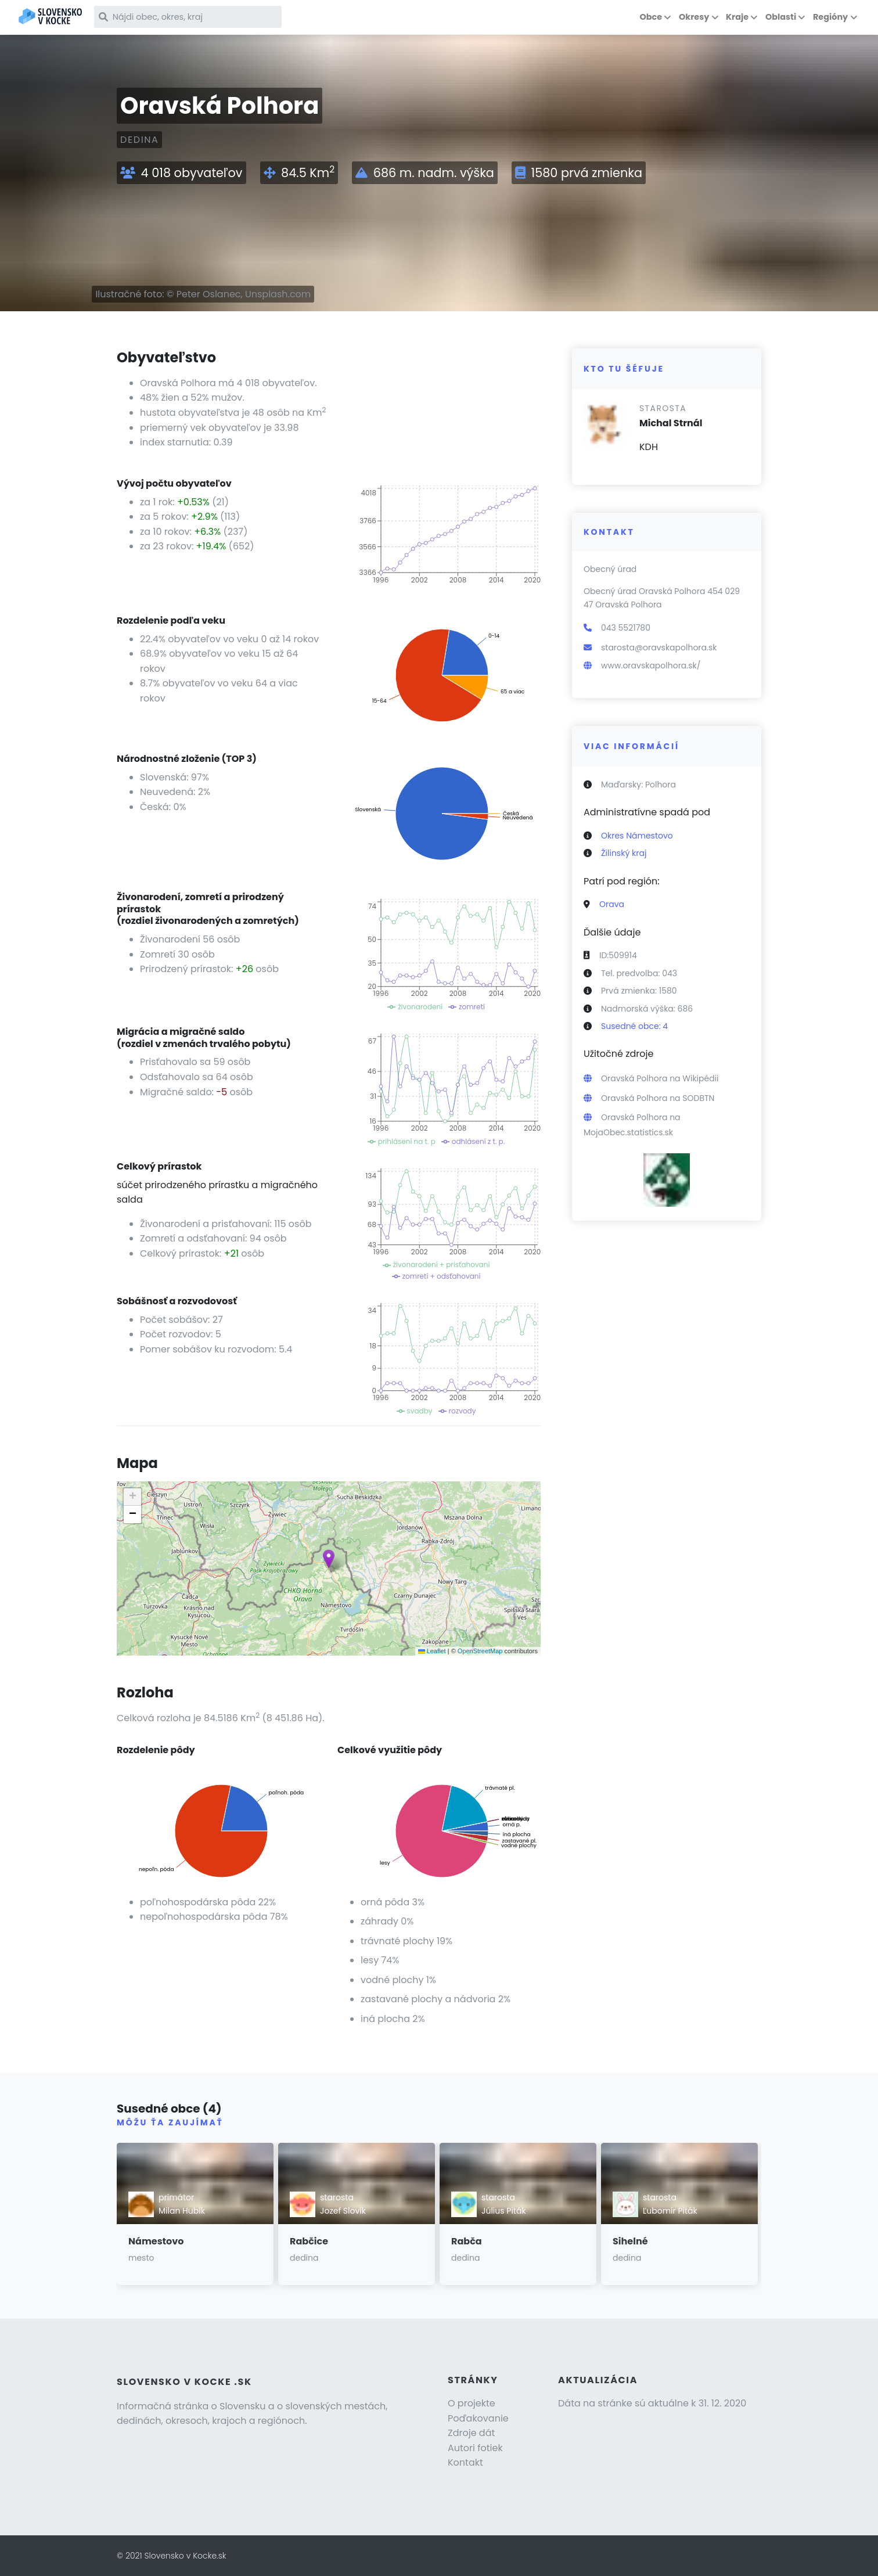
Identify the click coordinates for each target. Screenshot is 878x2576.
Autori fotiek (475, 2448)
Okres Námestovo (637, 835)
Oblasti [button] (780, 17)
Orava (611, 904)
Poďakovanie (478, 2418)
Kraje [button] (737, 17)
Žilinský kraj (623, 853)
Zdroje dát (471, 2433)
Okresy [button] (694, 17)
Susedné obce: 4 (634, 1026)
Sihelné (630, 2241)
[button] (328, 1558)
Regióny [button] (830, 17)
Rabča (466, 2241)
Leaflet (432, 1650)
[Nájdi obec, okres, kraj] (196, 17)
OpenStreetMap (480, 1650)
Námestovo (156, 2241)
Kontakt (465, 2462)
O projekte (471, 2403)
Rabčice (309, 2241)
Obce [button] (650, 17)
